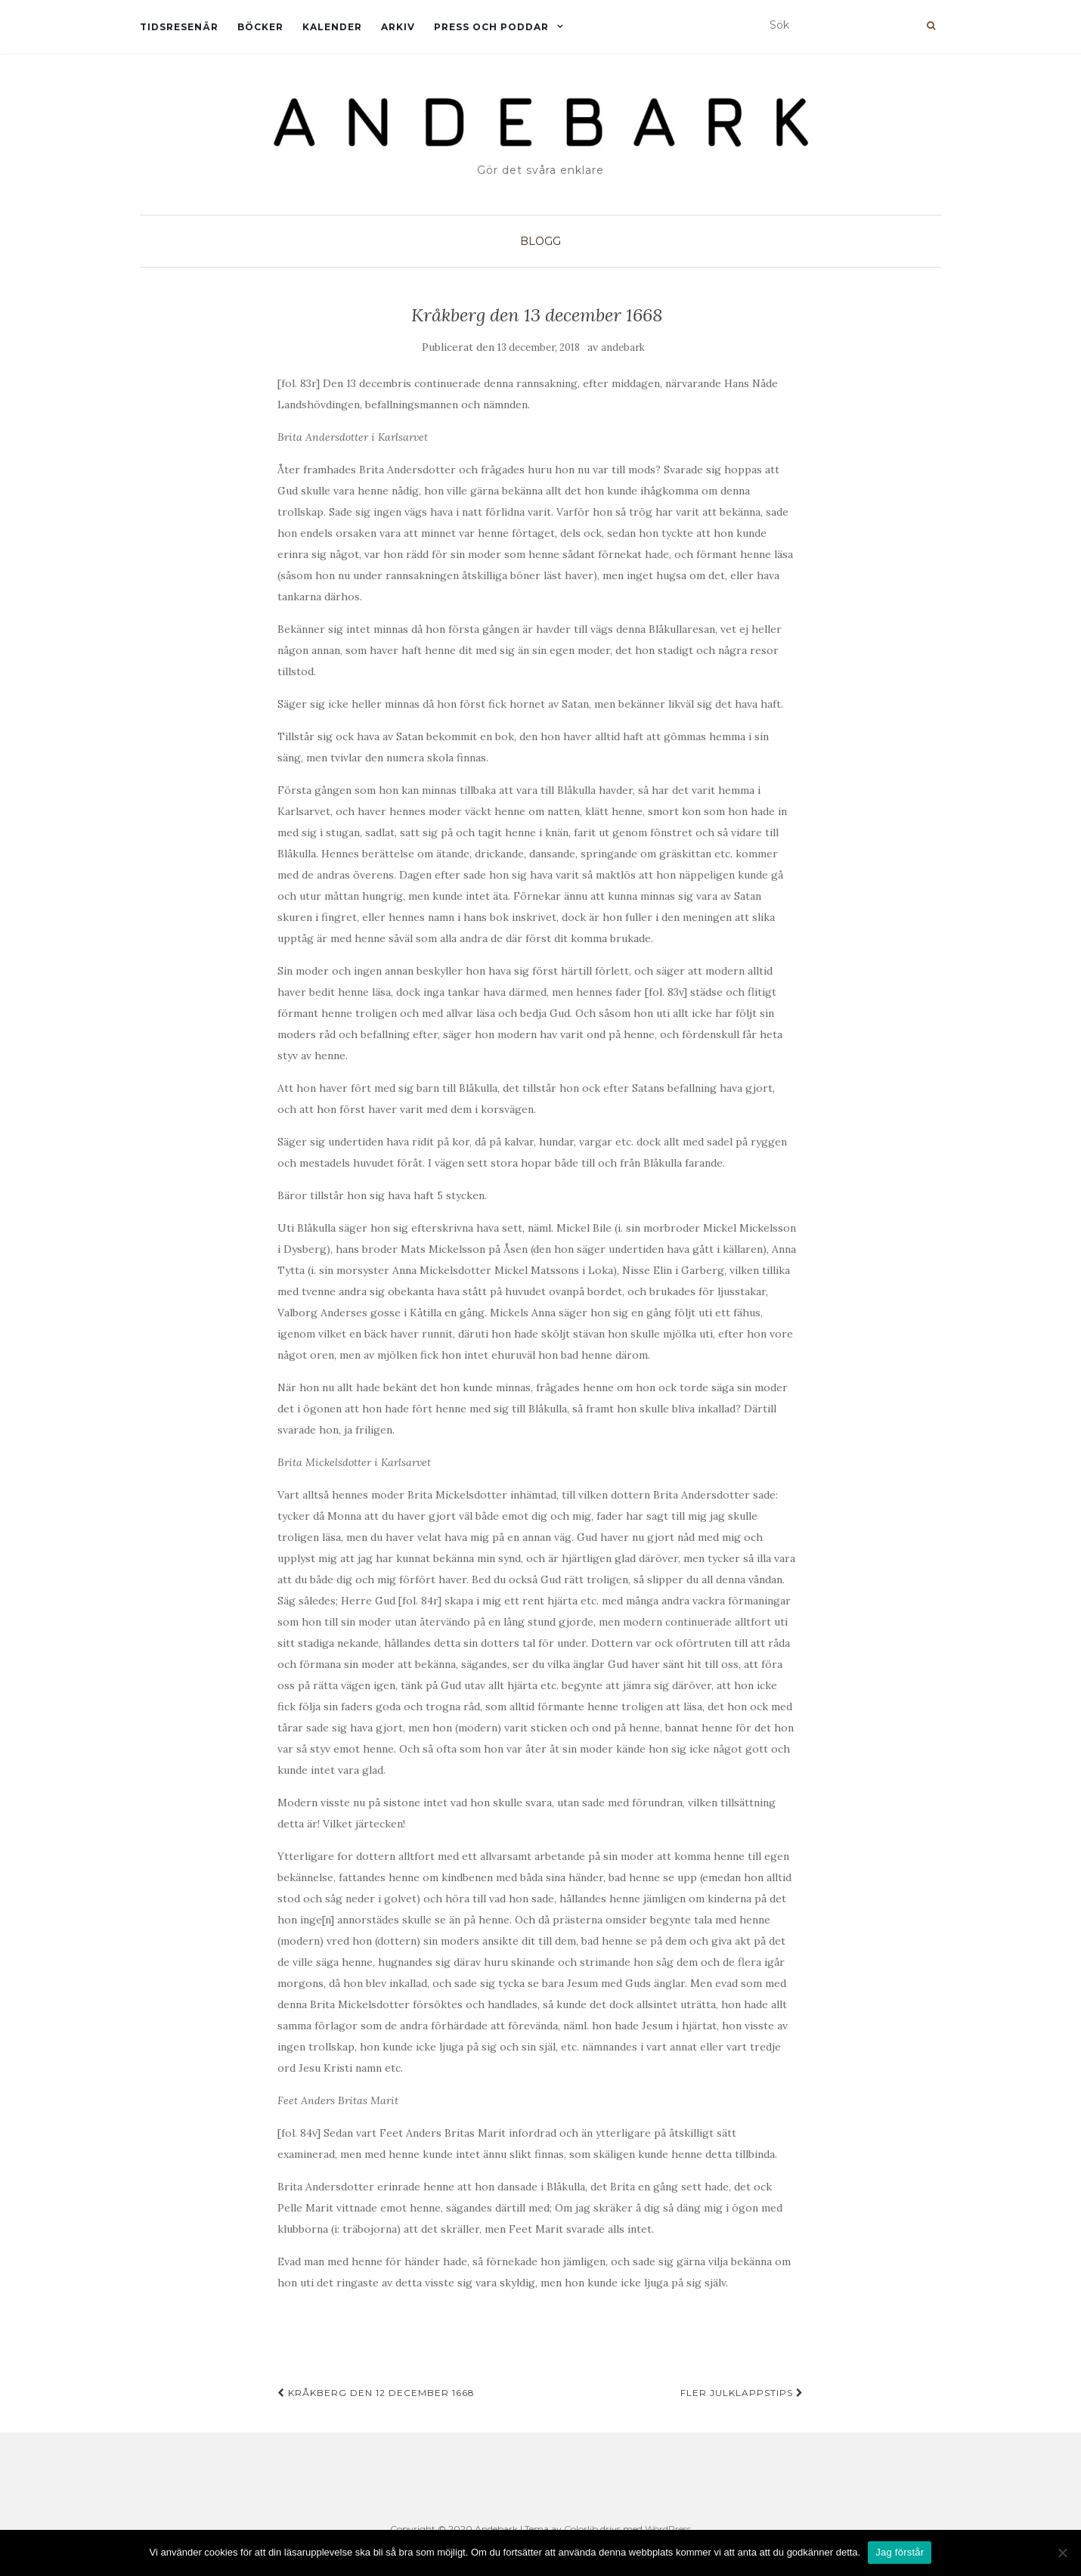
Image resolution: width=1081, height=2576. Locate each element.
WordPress (668, 2528)
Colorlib (581, 2528)
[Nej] (1062, 2552)
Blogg (540, 241)
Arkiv (398, 27)
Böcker (260, 27)
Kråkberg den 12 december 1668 (376, 2392)
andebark (623, 347)
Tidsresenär (179, 27)
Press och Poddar (491, 27)
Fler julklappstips (742, 2392)
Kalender (332, 27)
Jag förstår (899, 2552)
